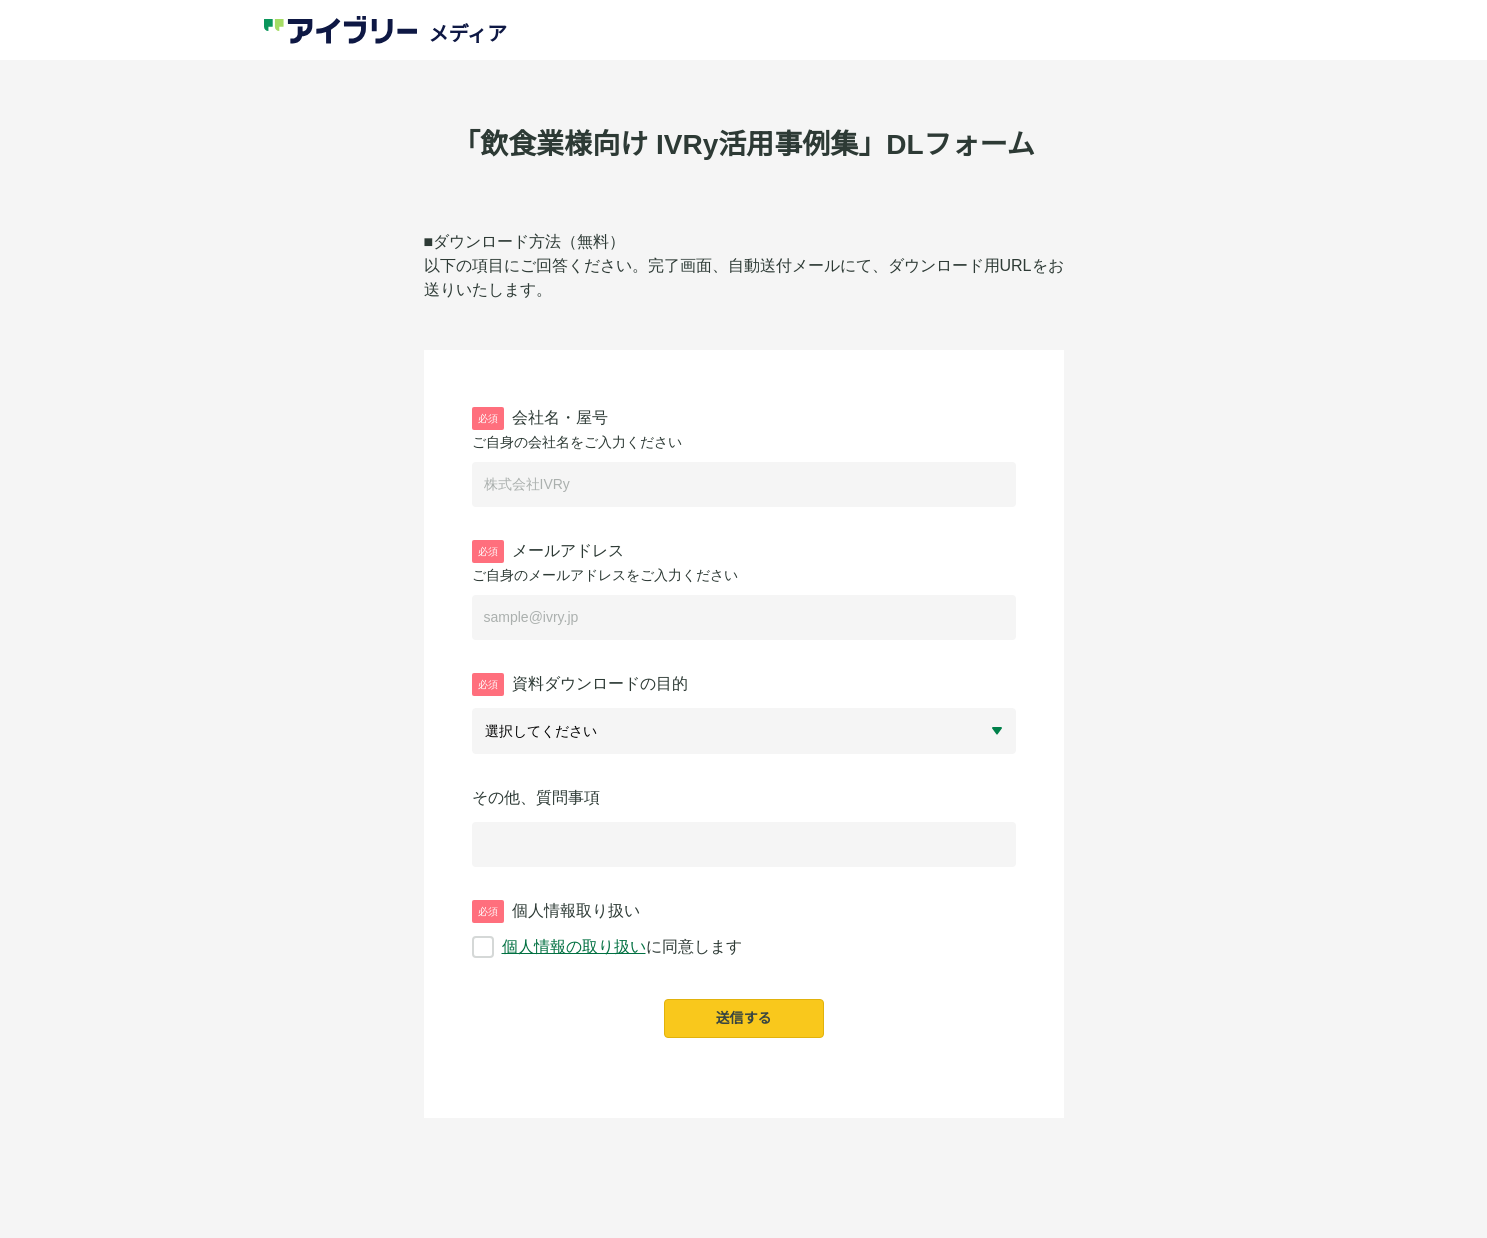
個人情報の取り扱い (574, 946)
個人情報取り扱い (556, 911)
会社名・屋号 (540, 418)
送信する (744, 1018)
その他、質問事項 (536, 797)
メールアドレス (548, 551)
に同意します (607, 947)
